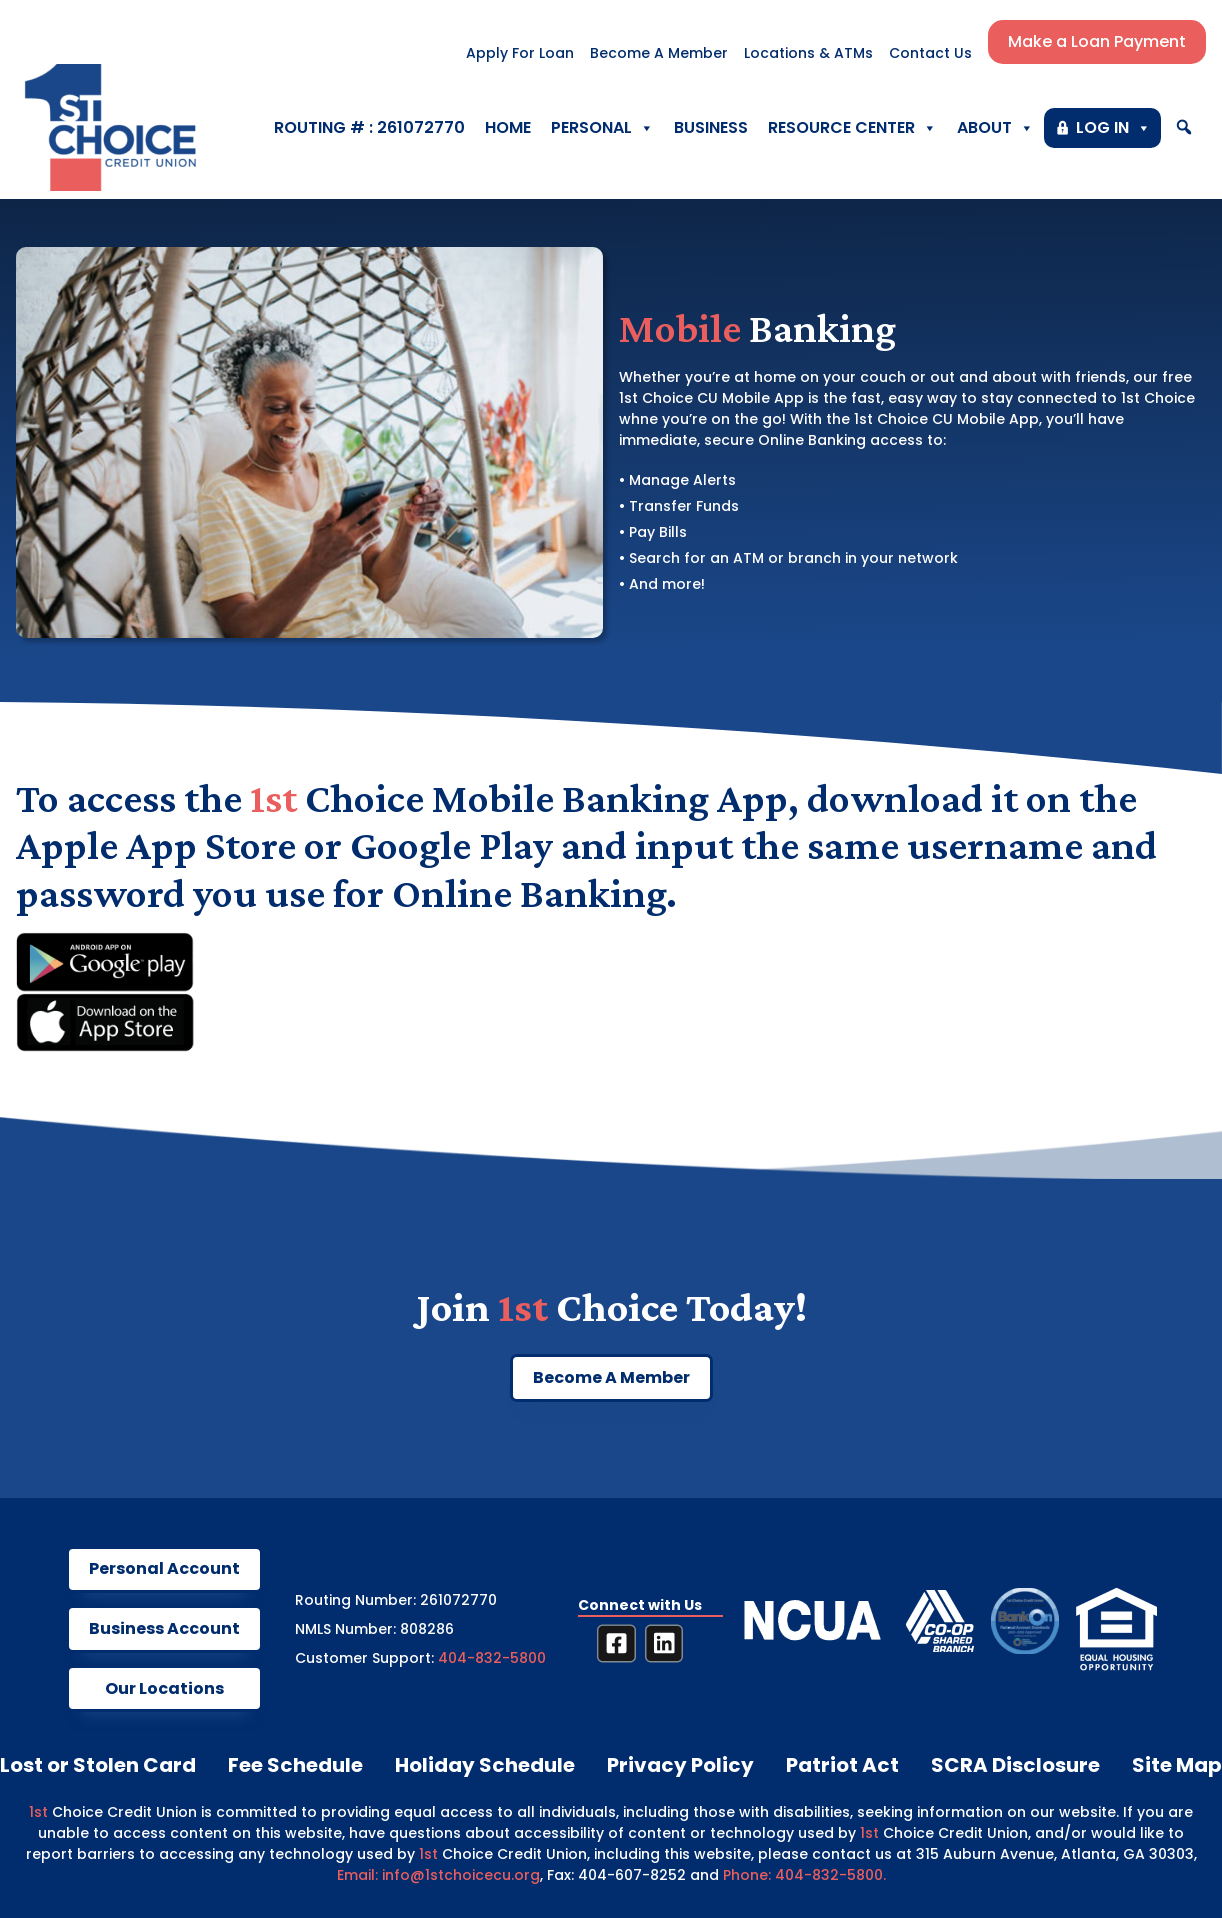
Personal (602, 128)
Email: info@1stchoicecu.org (438, 1875)
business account (164, 1628)
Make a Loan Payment (1097, 41)
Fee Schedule (295, 1765)
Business (711, 127)
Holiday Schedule (485, 1765)
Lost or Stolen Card (98, 1765)
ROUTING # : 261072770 (369, 127)
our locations (164, 1688)
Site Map (1177, 1765)
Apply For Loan (520, 53)
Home (508, 127)
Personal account (164, 1568)
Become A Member (659, 53)
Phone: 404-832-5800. (804, 1875)
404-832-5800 (492, 1658)
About (995, 128)
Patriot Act (842, 1765)
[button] (1183, 127)
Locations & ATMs (808, 53)
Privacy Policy (680, 1765)
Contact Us (930, 53)
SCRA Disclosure (1015, 1765)
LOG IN (1113, 128)
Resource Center (852, 128)
